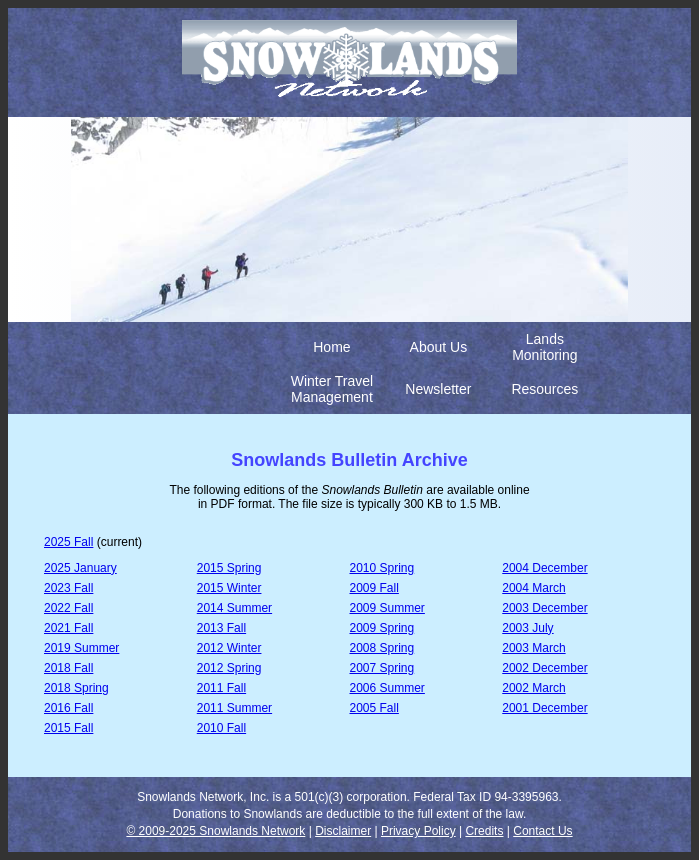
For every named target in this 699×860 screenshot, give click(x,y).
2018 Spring (76, 688)
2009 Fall (374, 588)
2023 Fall (68, 588)
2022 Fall (68, 608)
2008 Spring (382, 648)
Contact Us (542, 831)
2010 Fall (221, 728)
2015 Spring (229, 568)
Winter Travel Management (332, 389)
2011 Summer (234, 708)
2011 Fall (221, 688)
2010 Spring (382, 568)
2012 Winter (229, 648)
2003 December (544, 608)
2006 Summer (387, 688)
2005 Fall (374, 708)
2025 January (80, 568)
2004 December (544, 568)
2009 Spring (382, 628)
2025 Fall (68, 542)
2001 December (544, 708)
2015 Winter (229, 588)
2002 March (533, 688)
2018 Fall (68, 668)
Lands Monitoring (544, 347)
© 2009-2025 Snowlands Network (215, 831)
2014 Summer (234, 608)
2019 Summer (81, 648)
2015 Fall (68, 728)
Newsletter (438, 389)
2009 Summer (387, 608)
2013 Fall (221, 628)
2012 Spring (229, 668)
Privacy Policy (418, 831)
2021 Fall (68, 628)
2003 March (533, 648)
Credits (484, 831)
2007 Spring (382, 668)
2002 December (544, 668)
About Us (439, 347)
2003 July (527, 628)
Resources (544, 389)
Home (331, 347)
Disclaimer (343, 831)
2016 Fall (68, 708)
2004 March (533, 588)
